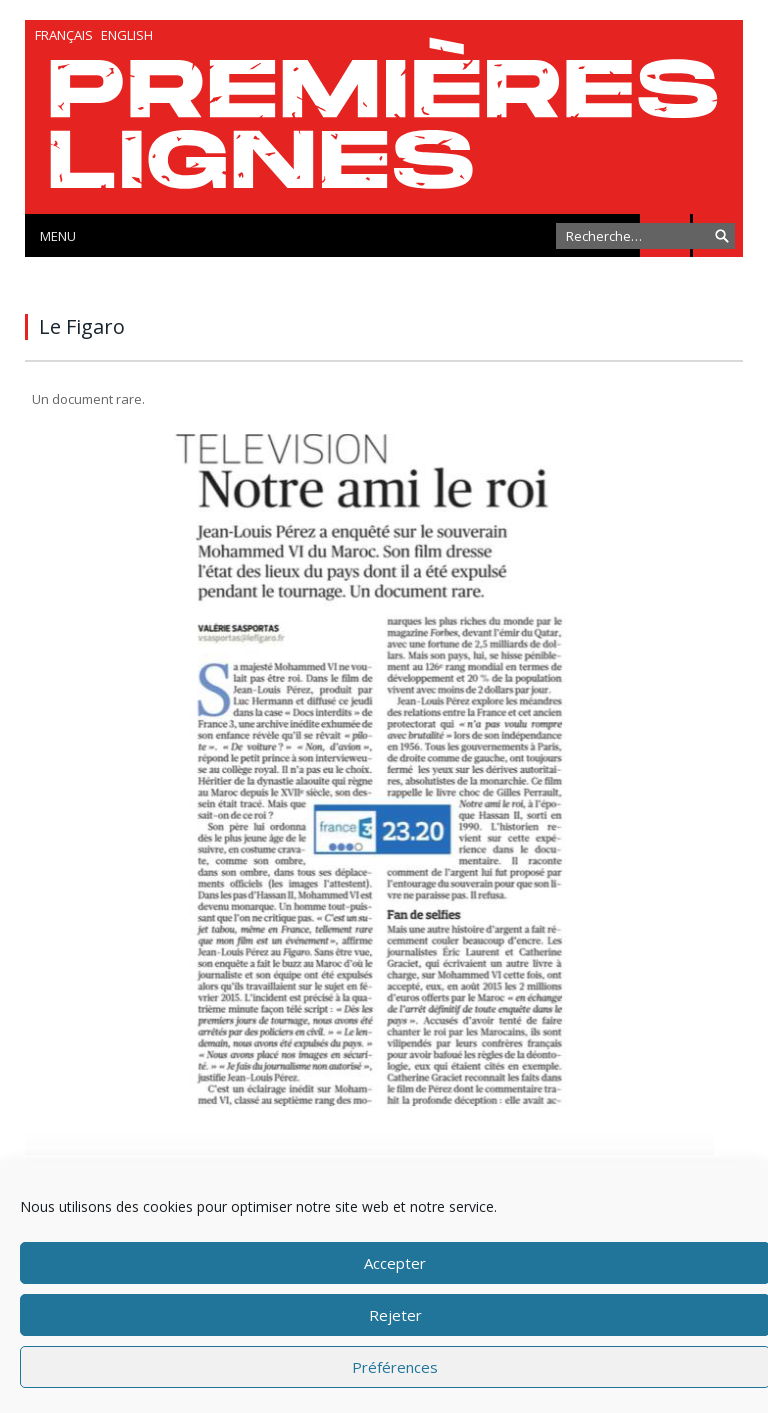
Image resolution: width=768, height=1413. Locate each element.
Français (64, 35)
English (127, 35)
